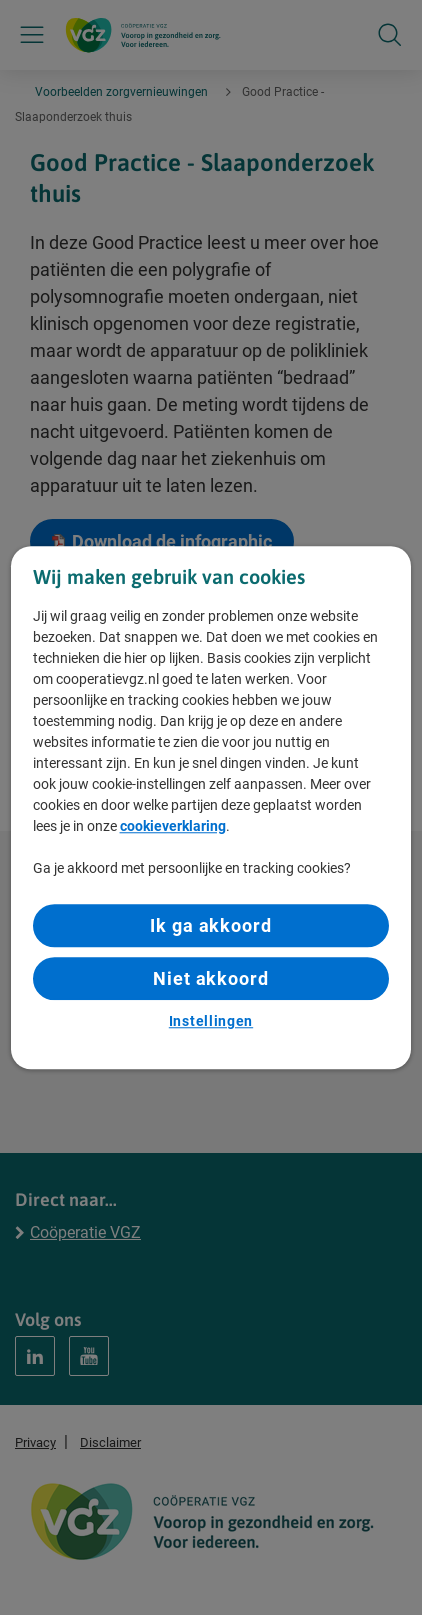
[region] (211, 807)
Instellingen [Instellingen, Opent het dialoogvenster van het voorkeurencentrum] (211, 1022)
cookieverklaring (173, 826)
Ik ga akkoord (211, 925)
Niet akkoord (211, 978)
